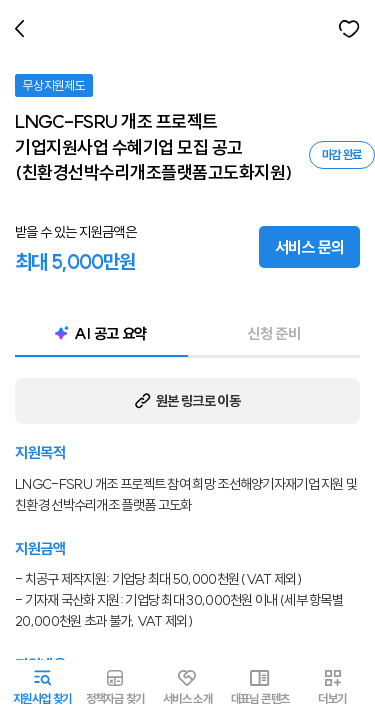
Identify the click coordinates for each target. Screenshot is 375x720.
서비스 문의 (309, 247)
